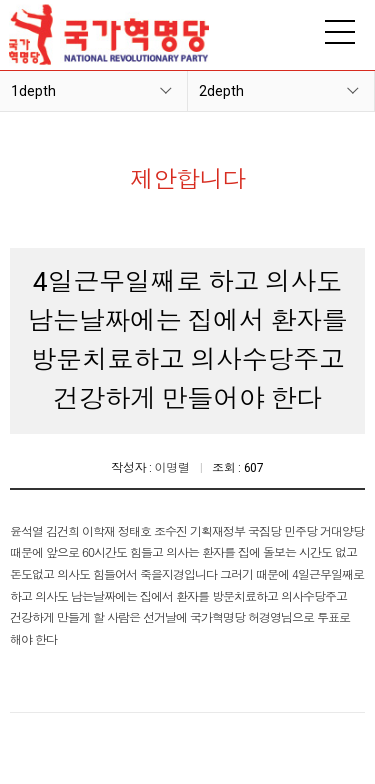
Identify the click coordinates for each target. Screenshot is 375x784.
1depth (33, 91)
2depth (221, 91)
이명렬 (172, 468)
